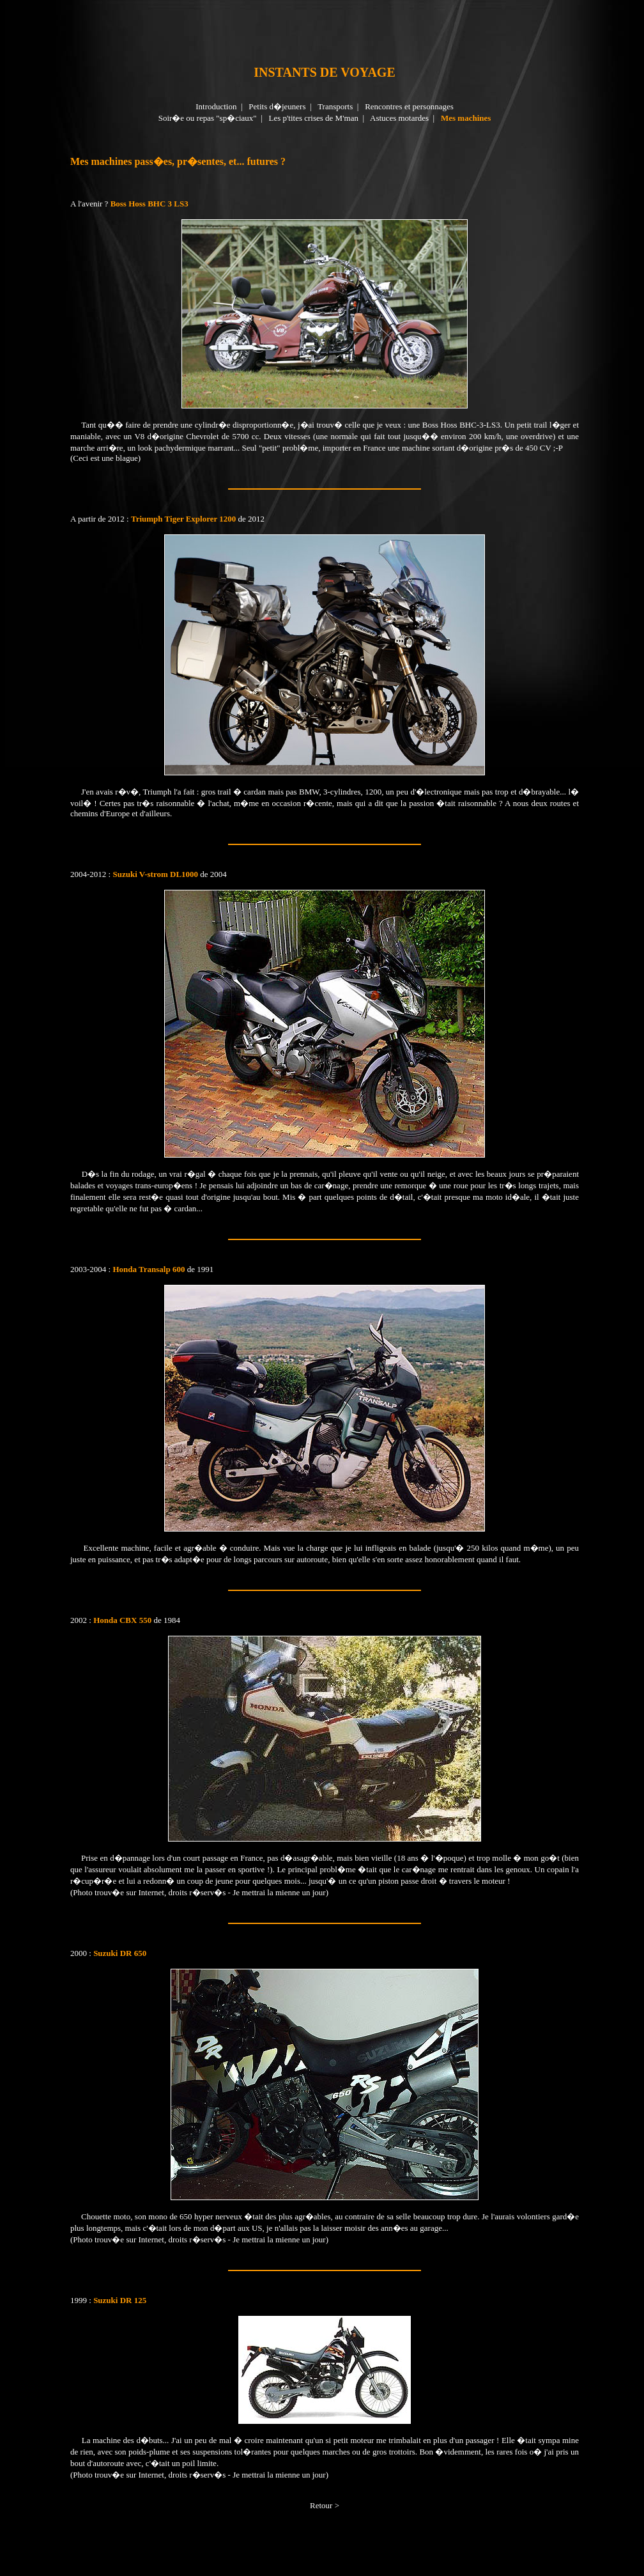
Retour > (324, 2505)
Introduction (215, 106)
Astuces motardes (399, 118)
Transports (335, 106)
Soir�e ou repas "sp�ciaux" (207, 118)
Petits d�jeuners (277, 106)
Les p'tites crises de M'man (313, 118)
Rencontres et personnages (409, 106)
